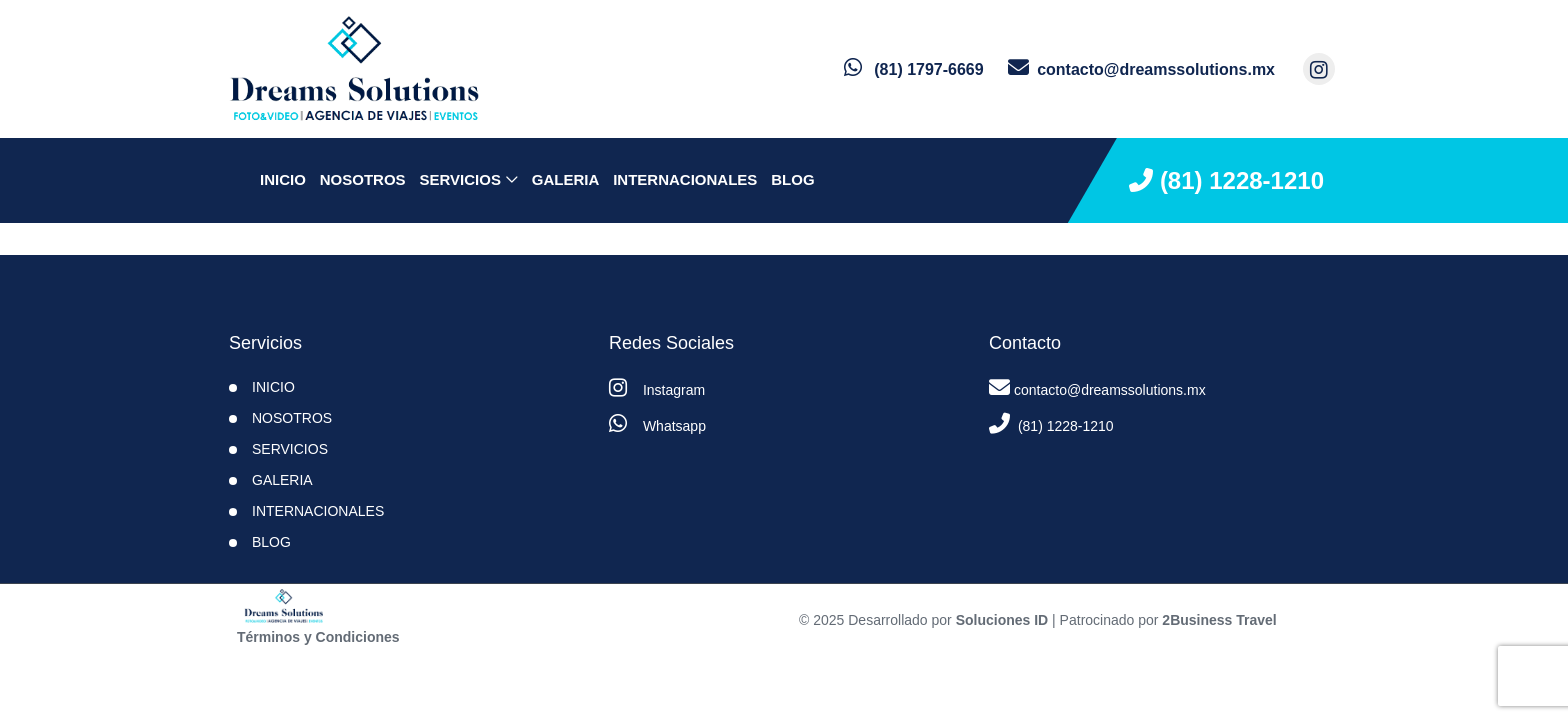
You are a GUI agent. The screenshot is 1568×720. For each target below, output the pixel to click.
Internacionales (685, 179)
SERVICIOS (459, 179)
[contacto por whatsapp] (913, 69)
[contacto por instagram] (1319, 69)
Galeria (566, 179)
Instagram (657, 387)
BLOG (792, 179)
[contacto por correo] (1141, 69)
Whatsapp (657, 423)
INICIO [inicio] (283, 179)
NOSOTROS (363, 179)
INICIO (273, 387)
